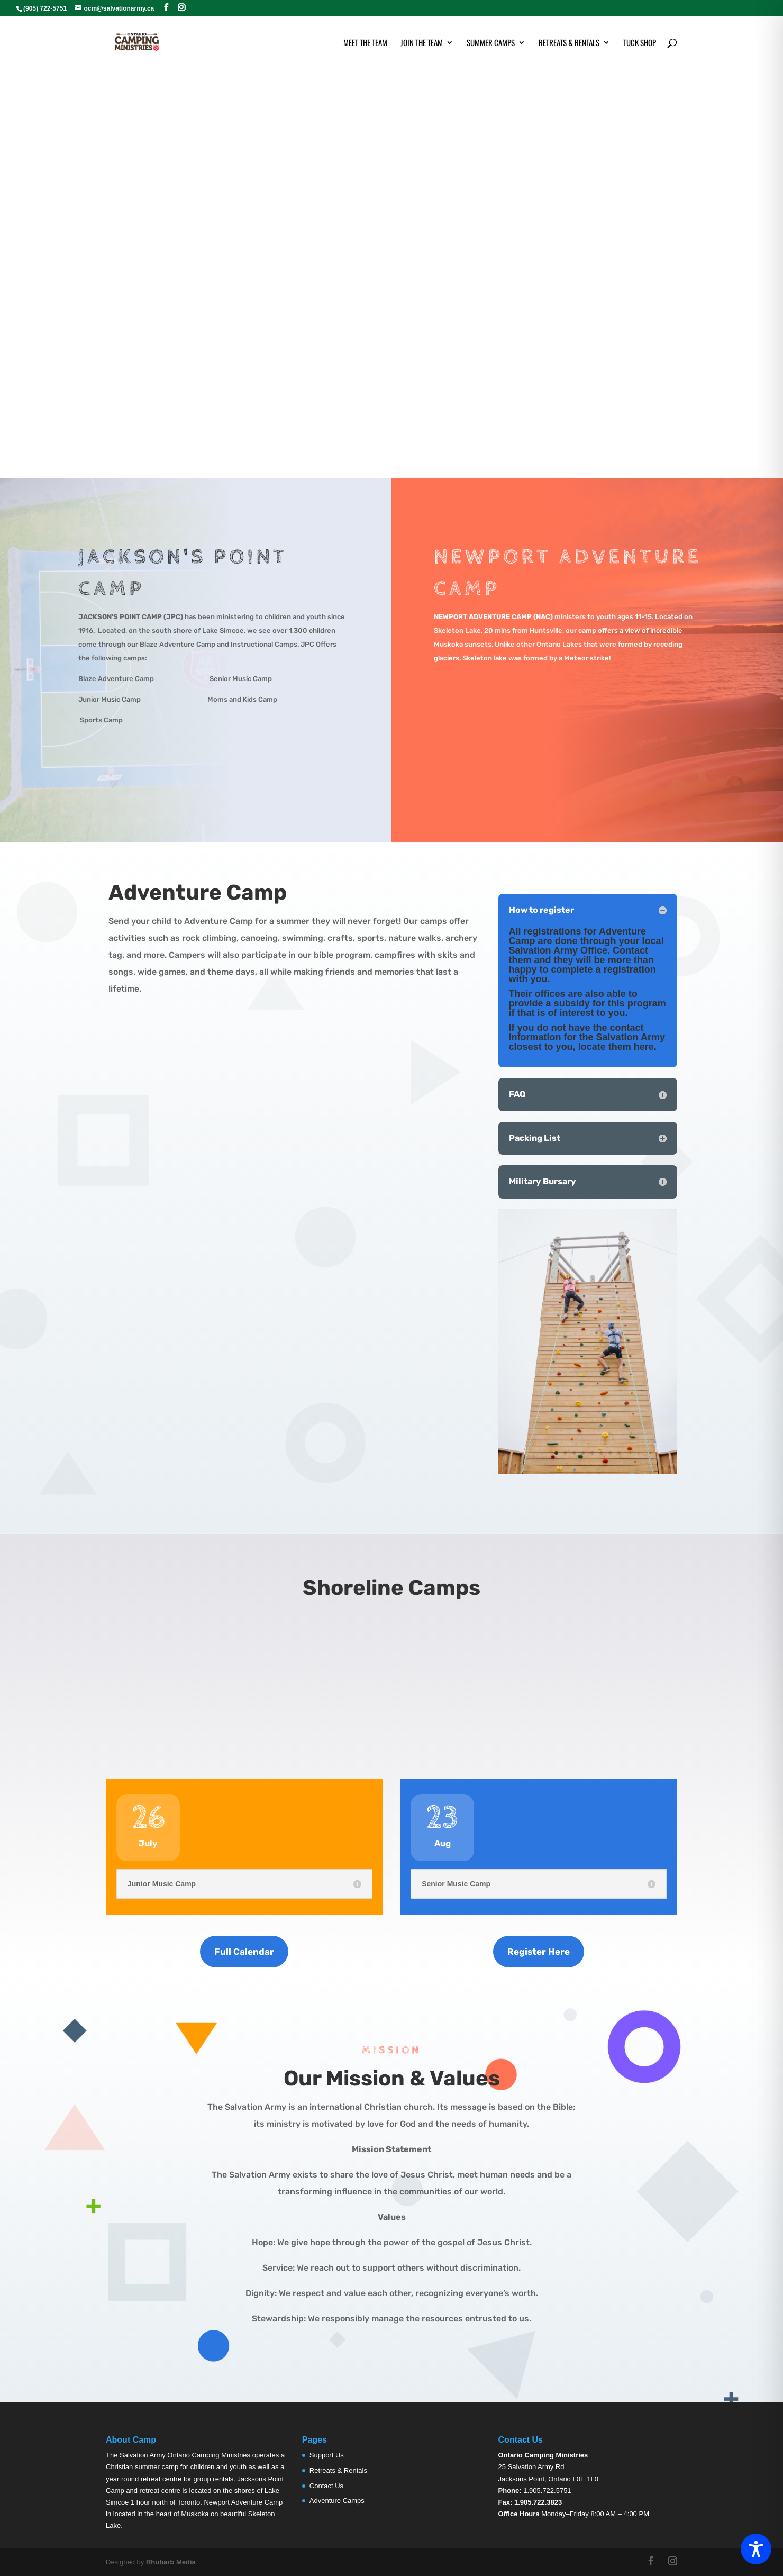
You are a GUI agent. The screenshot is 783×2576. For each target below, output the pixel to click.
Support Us (326, 2455)
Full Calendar (244, 1951)
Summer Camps (491, 43)
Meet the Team (365, 43)
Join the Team (421, 43)
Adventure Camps (337, 2501)
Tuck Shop (639, 43)
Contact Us (326, 2486)
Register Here (538, 1951)
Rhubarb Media (171, 2562)
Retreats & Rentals (569, 43)
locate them (604, 1046)
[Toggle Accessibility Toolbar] (756, 2549)
